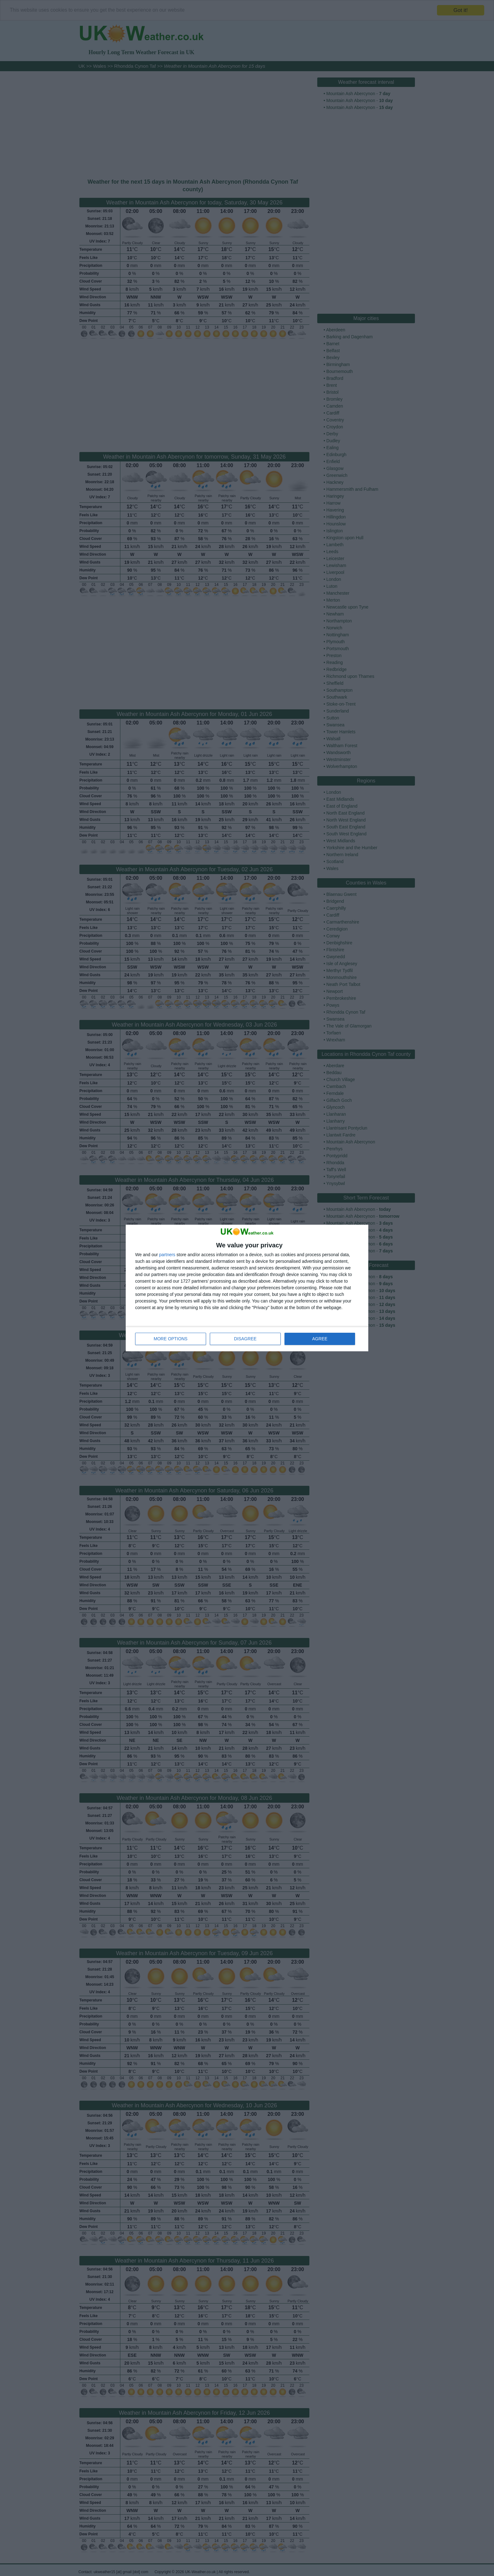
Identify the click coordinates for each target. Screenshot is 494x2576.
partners (167, 1255)
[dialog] (247, 1288)
